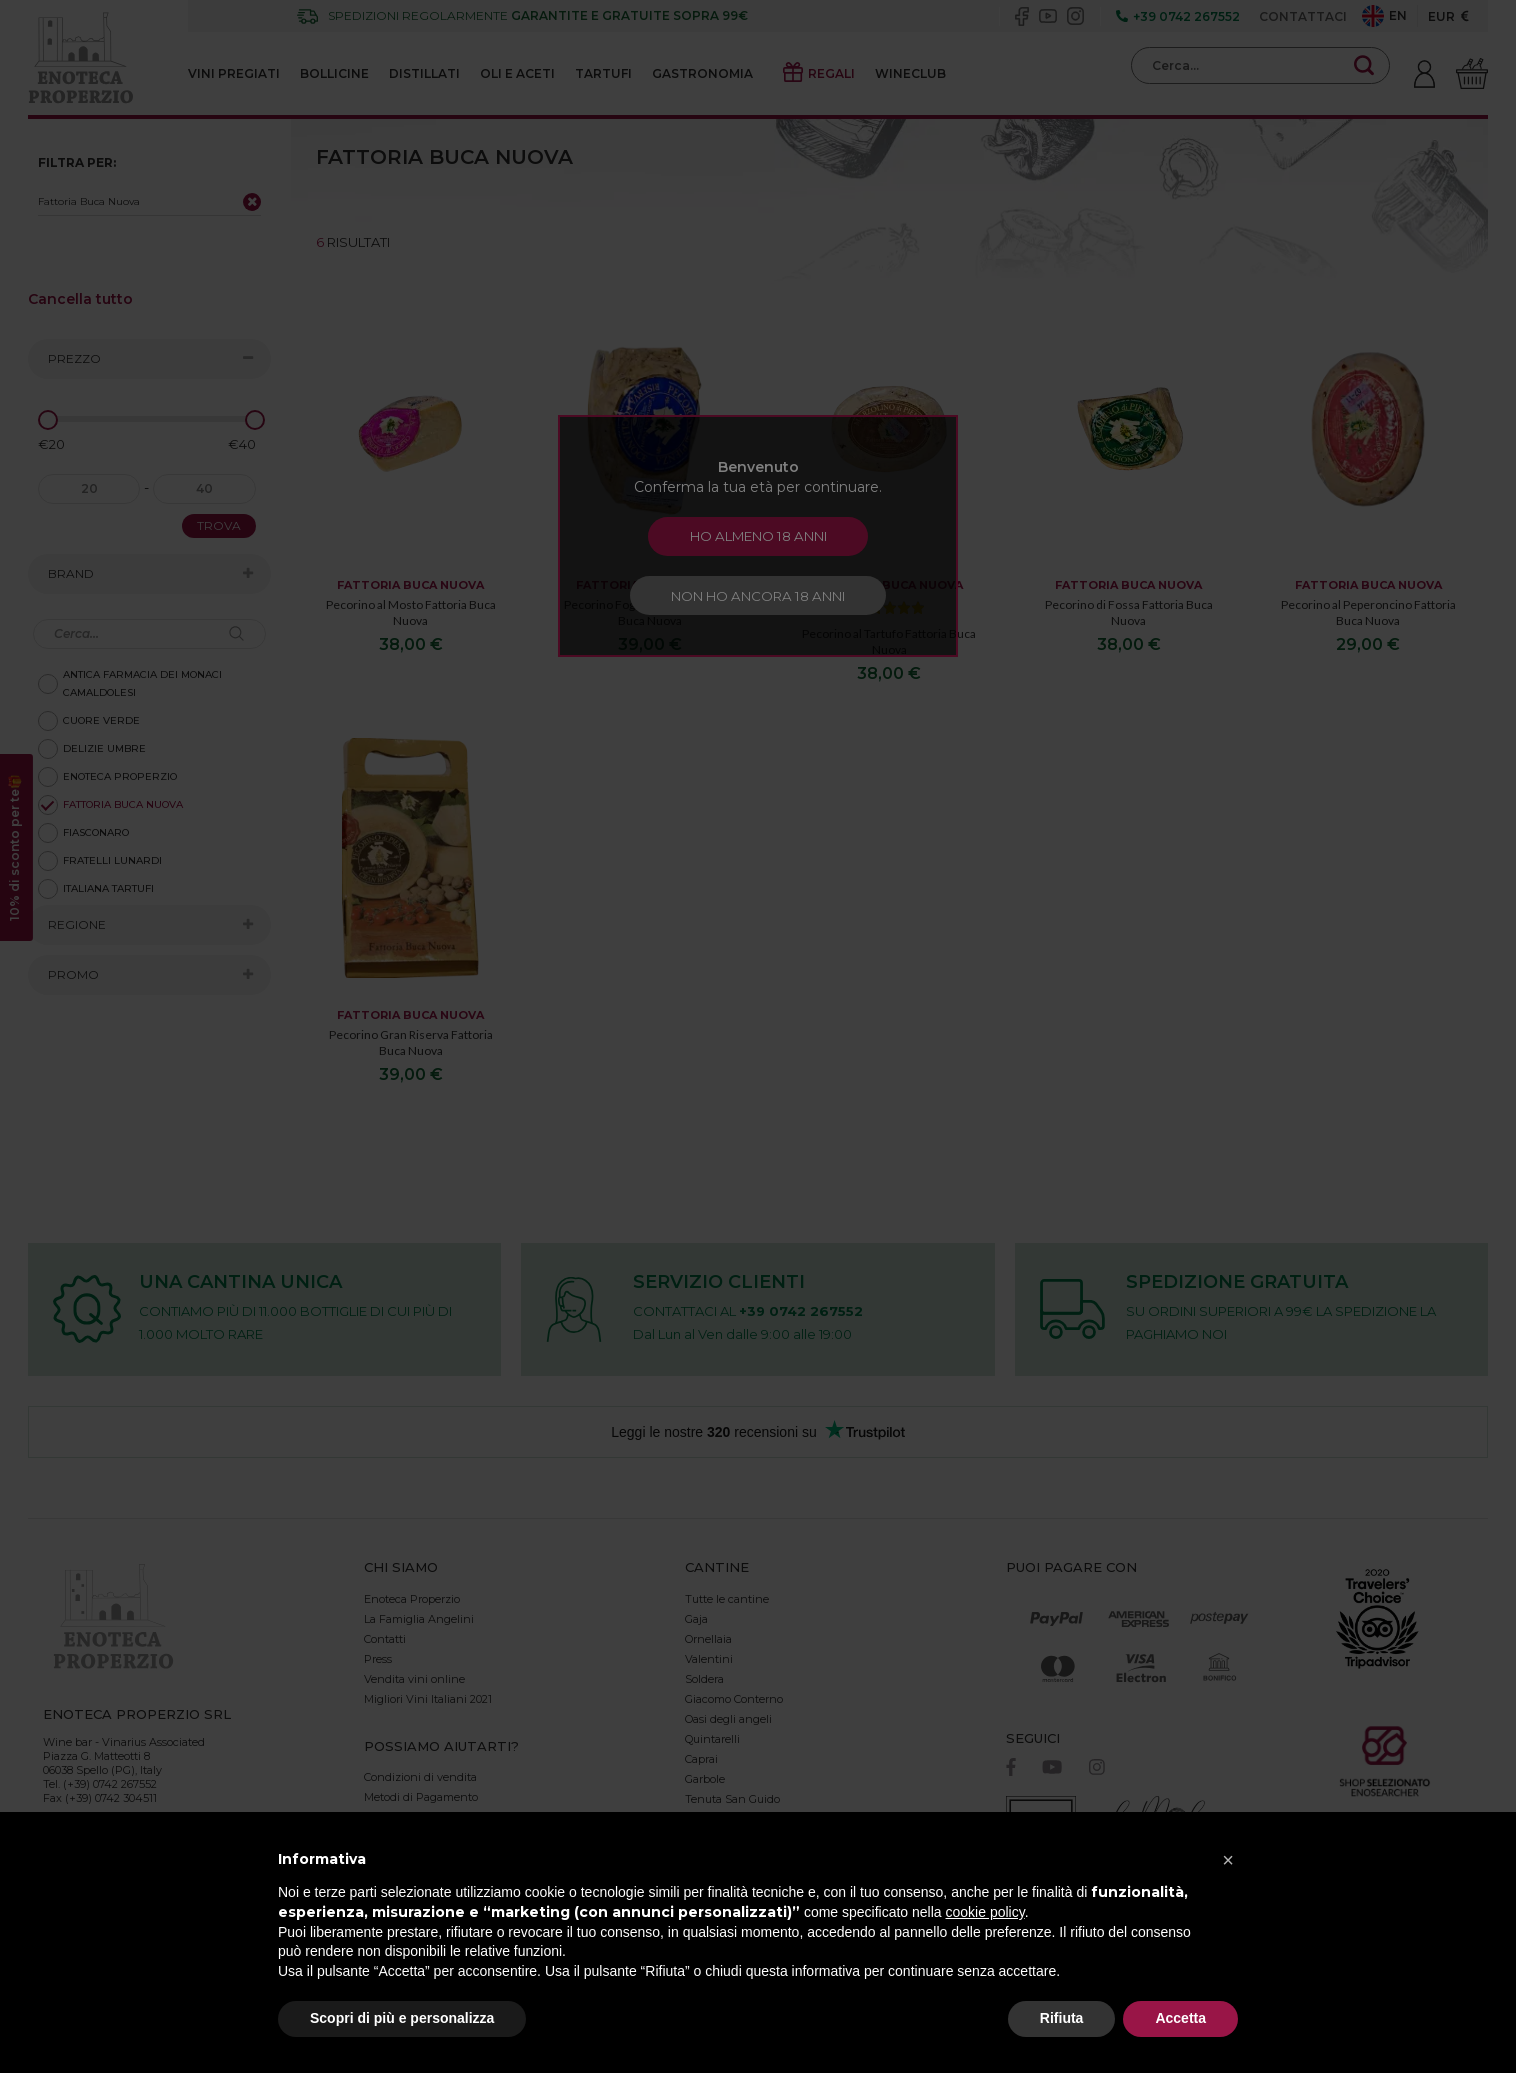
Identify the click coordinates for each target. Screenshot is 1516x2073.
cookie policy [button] (985, 1912)
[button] (1228, 1860)
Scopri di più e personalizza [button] (402, 2018)
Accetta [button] (1180, 2018)
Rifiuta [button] (1062, 2018)
